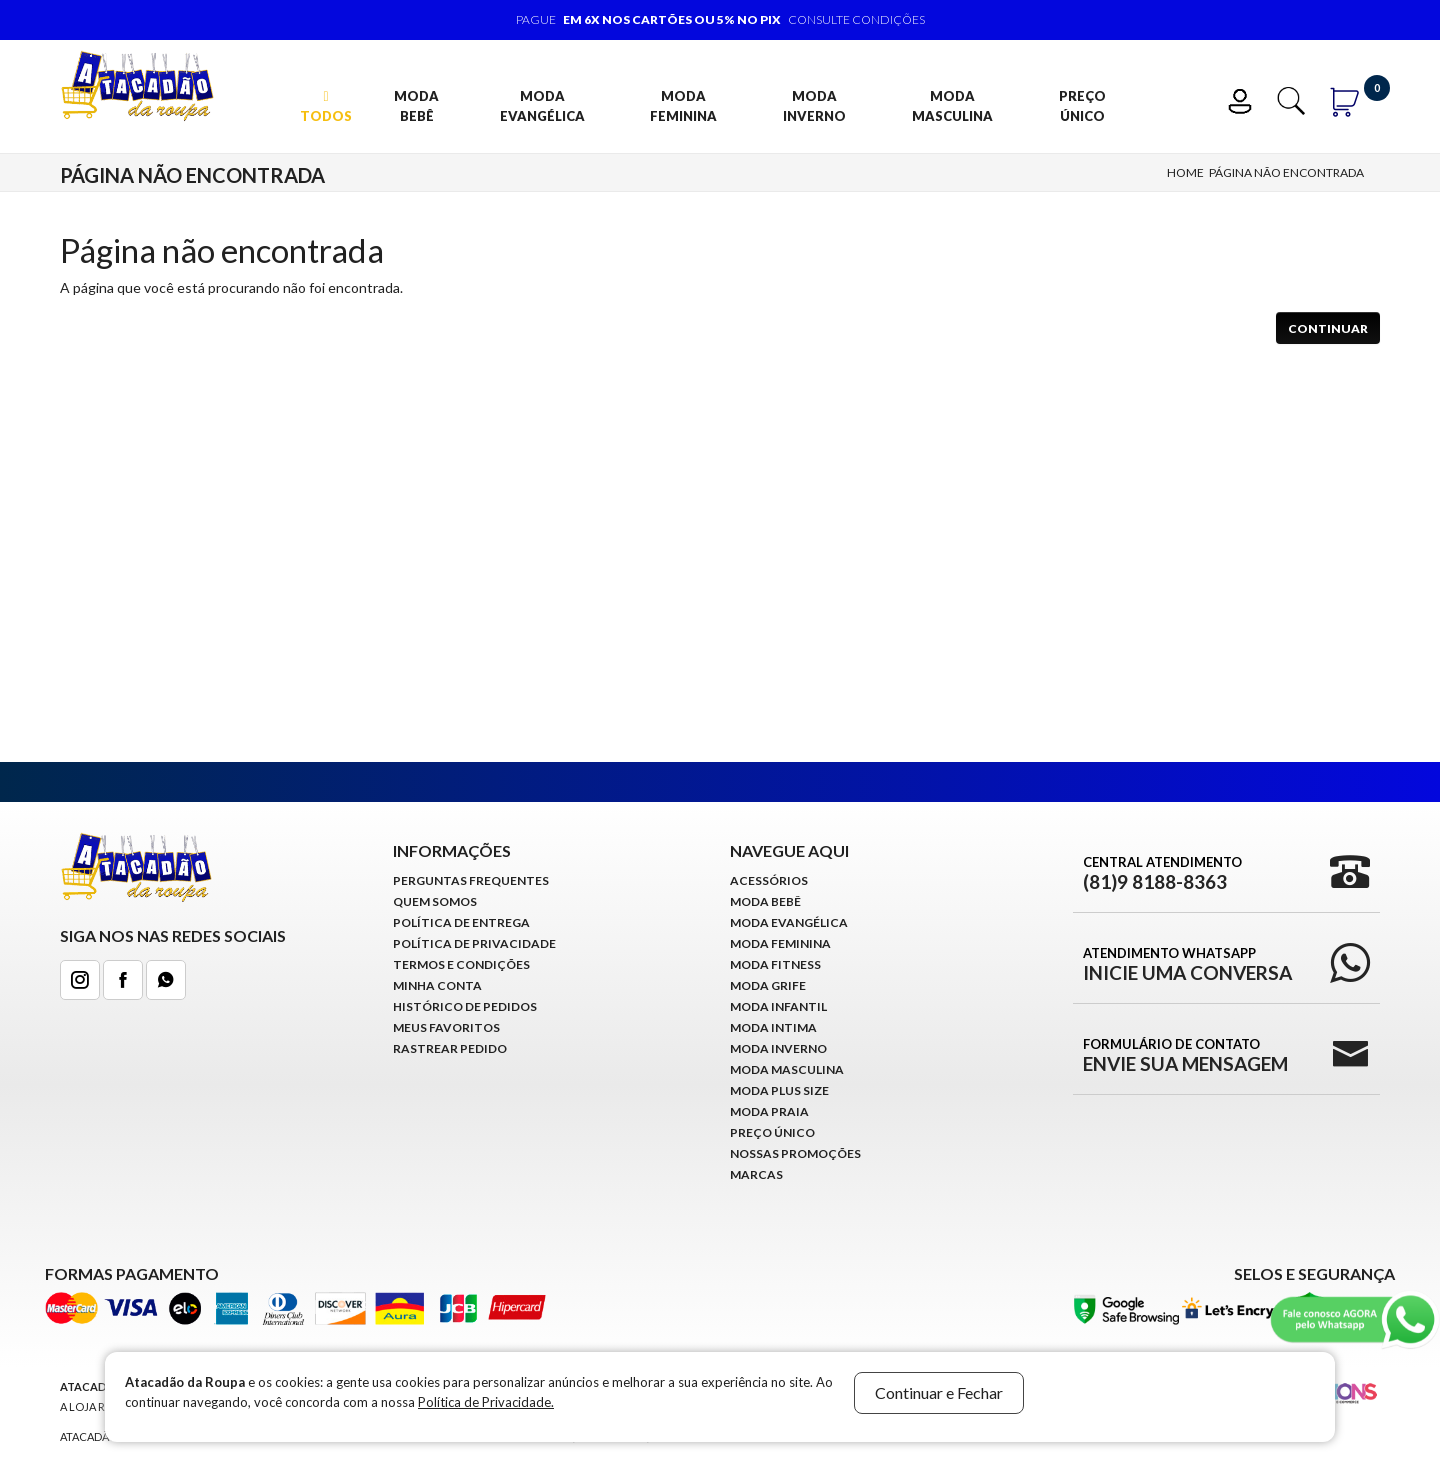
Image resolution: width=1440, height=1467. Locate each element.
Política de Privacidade (474, 943)
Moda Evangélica (542, 106)
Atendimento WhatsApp (1187, 964)
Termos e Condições (461, 964)
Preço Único (1082, 106)
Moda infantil (778, 1006)
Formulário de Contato (1185, 1055)
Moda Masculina (952, 106)
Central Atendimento (1162, 873)
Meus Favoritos (446, 1027)
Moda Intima (773, 1027)
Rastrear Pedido (450, 1048)
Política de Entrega (461, 922)
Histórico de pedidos (465, 1006)
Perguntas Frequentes (471, 880)
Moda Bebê (416, 106)
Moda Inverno (814, 106)
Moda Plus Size (779, 1090)
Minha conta (437, 985)
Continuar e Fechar (939, 1392)
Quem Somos (435, 901)
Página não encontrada (1286, 172)
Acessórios (769, 880)
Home (1185, 172)
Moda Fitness (775, 964)
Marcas (756, 1174)
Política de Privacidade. (486, 1402)
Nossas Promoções (795, 1153)
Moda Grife (768, 985)
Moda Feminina (683, 106)
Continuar (1328, 328)
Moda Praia (769, 1111)
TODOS (326, 107)
